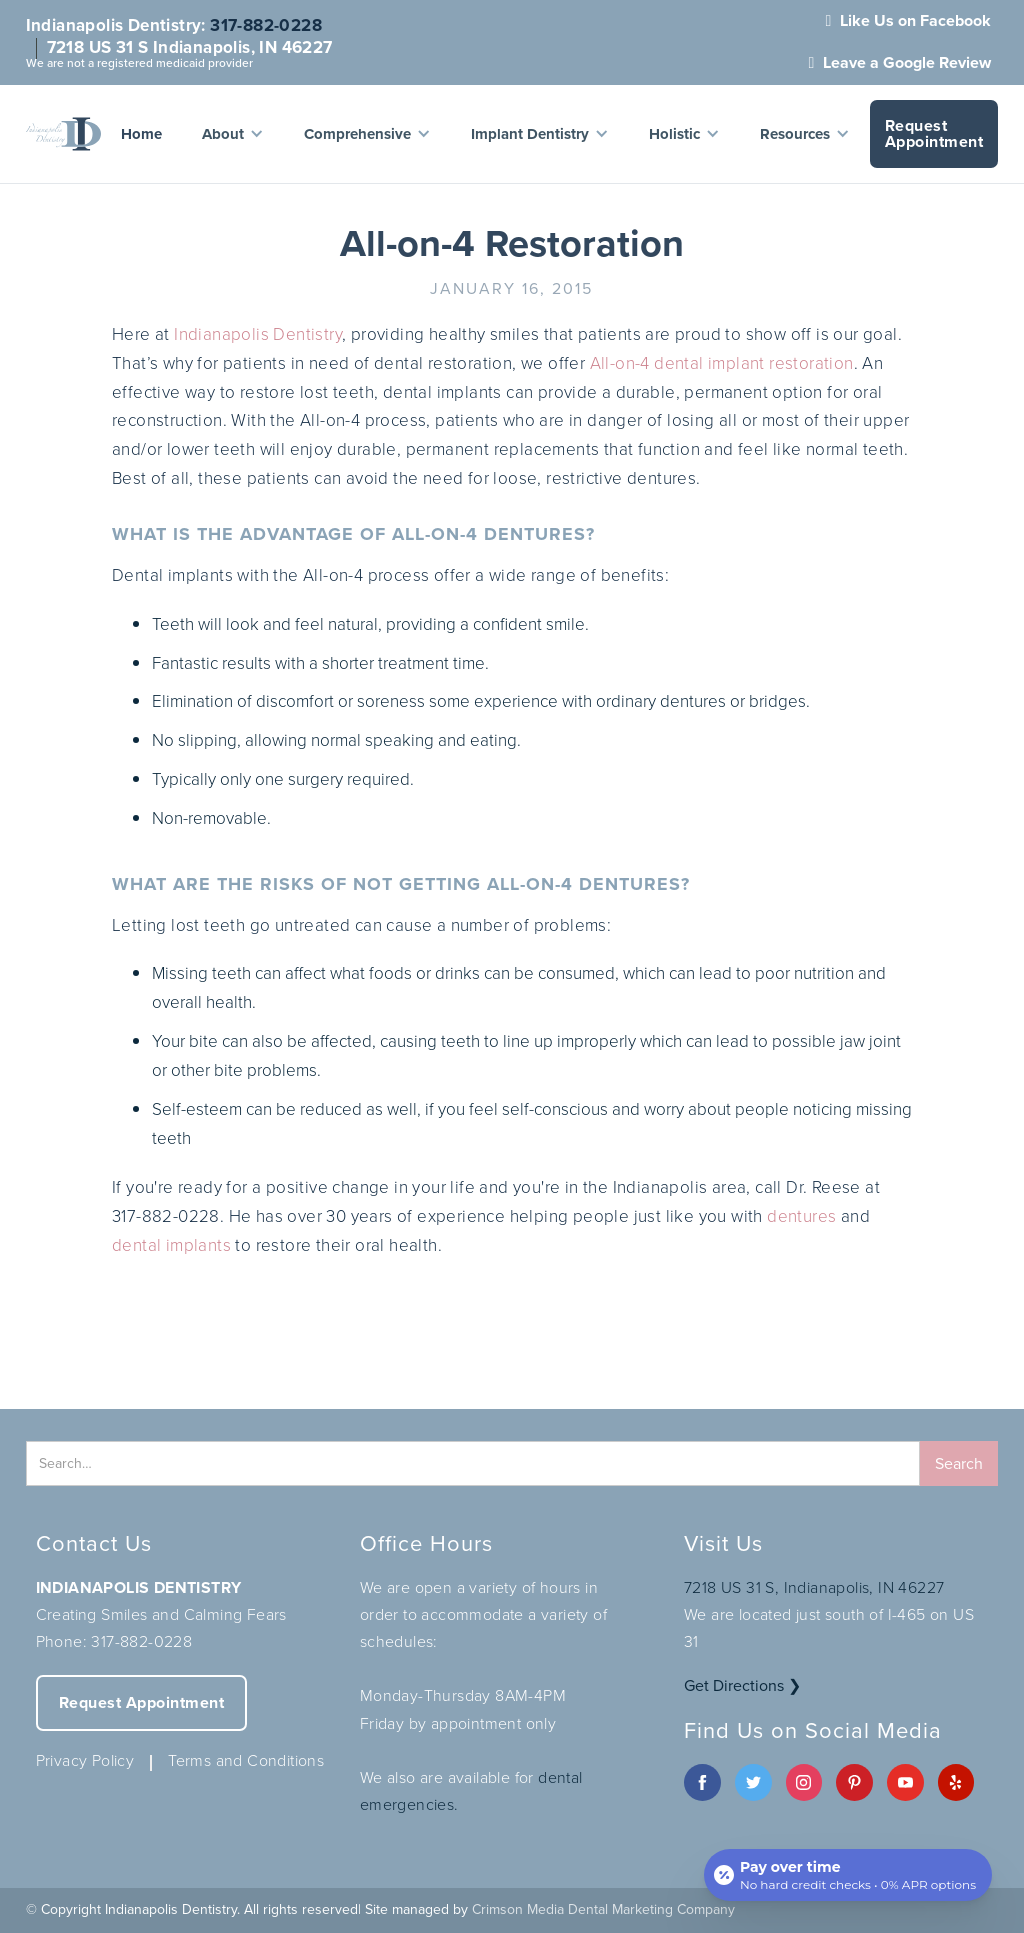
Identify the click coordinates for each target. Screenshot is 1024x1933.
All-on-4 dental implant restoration (722, 363)
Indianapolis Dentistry (258, 334)
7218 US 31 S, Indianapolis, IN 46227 (814, 1587)
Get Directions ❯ (742, 1685)
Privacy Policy (85, 1760)
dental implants (171, 1245)
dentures (801, 1216)
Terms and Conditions (246, 1760)
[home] (63, 134)
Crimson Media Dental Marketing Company (603, 1909)
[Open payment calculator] (848, 1875)
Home (141, 134)
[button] (233, 134)
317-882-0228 (266, 25)
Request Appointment (934, 133)
